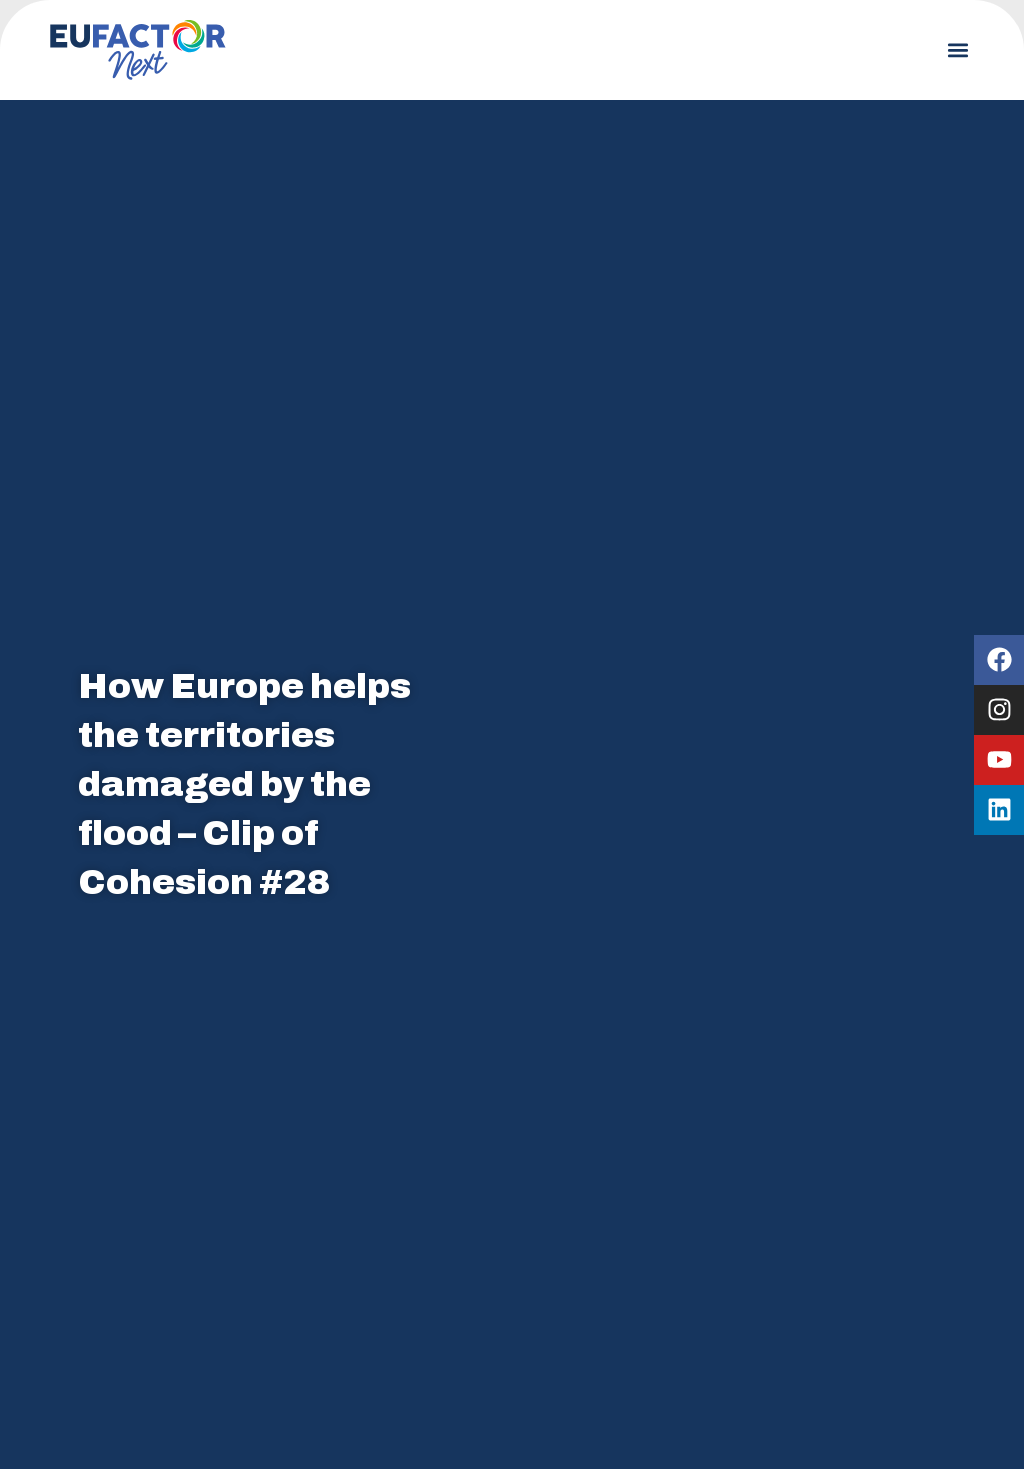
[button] (957, 50)
